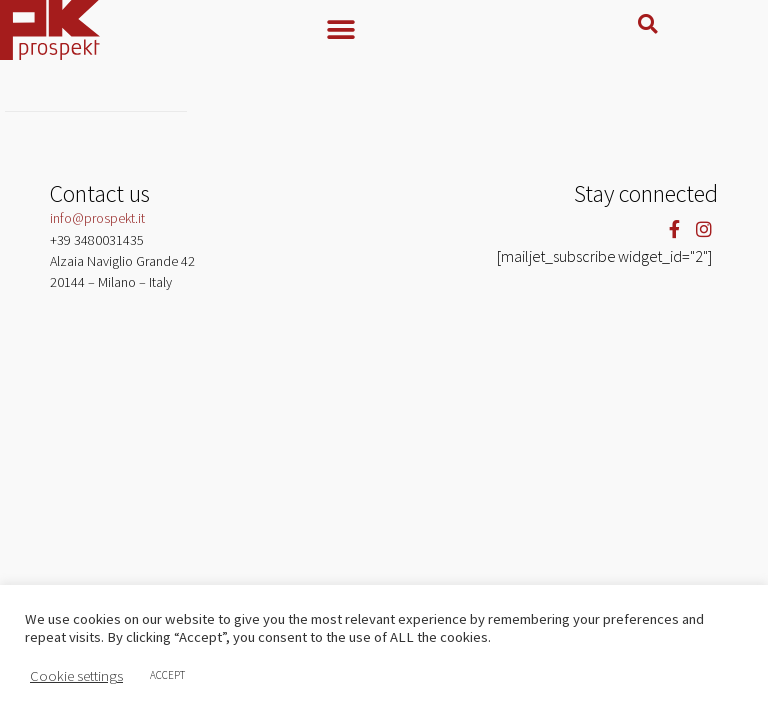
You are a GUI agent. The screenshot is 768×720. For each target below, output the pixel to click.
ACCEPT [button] (167, 675)
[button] (383, 29)
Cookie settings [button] (76, 676)
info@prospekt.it (97, 233)
